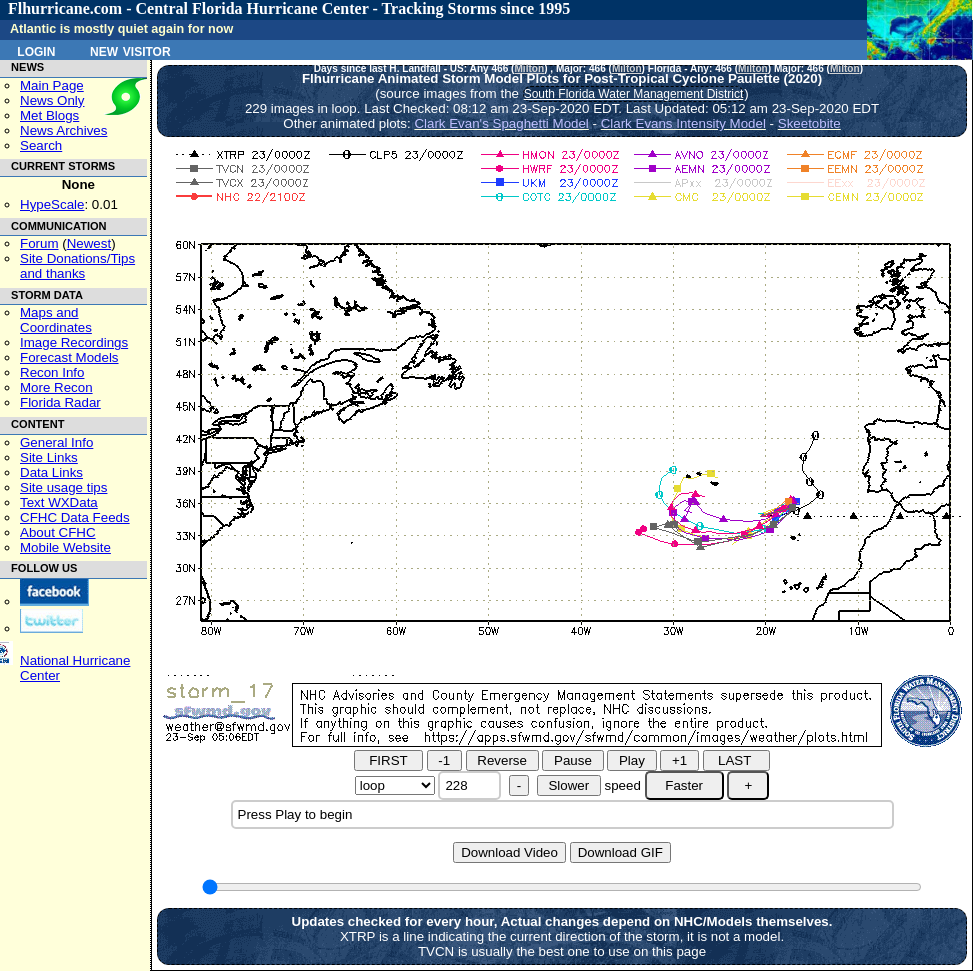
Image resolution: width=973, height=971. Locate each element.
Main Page (52, 85)
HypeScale (52, 204)
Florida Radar (60, 402)
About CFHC (58, 532)
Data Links (51, 472)
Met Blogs (49, 115)
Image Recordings (74, 342)
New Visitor (130, 50)
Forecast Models (69, 357)
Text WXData (59, 502)
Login (36, 50)
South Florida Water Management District (634, 94)
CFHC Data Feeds (75, 517)
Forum (39, 243)
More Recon (56, 387)
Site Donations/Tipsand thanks (77, 266)
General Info (56, 442)
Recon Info (52, 372)
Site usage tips (63, 487)
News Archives (63, 130)
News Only (52, 100)
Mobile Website (65, 547)
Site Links (49, 457)
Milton (529, 68)
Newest (89, 243)
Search (41, 145)
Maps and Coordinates (56, 320)
